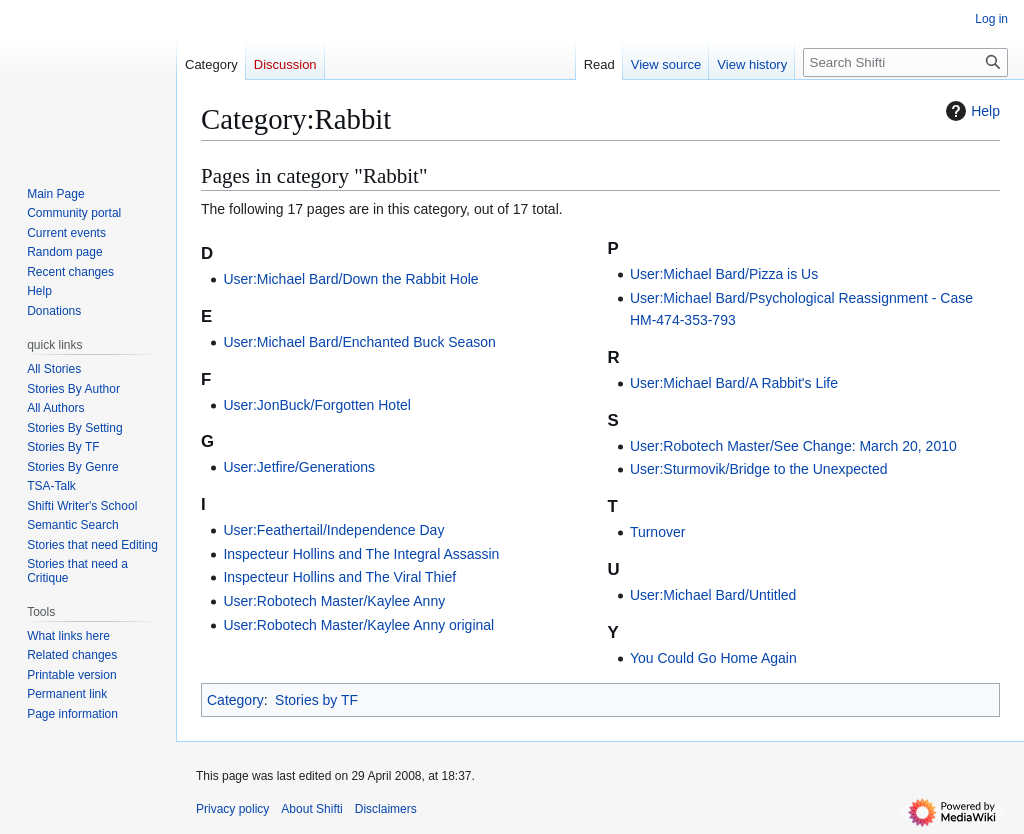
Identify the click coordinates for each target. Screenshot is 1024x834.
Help (970, 111)
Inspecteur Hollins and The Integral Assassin (361, 554)
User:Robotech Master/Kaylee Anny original (358, 625)
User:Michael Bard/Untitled (713, 595)
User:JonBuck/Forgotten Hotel (317, 405)
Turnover (658, 532)
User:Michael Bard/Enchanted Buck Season (359, 342)
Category (235, 700)
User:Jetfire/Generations (299, 467)
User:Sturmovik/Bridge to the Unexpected (759, 469)
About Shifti (311, 809)
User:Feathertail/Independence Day (333, 530)
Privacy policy (232, 809)
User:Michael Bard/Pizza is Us (724, 274)
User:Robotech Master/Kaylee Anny (334, 601)
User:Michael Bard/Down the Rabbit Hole (350, 279)
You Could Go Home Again (713, 658)
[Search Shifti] (905, 62)
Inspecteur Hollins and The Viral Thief (339, 577)
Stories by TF (316, 700)
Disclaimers (386, 809)
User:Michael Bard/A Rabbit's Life (734, 383)
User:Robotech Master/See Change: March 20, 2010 (793, 446)
